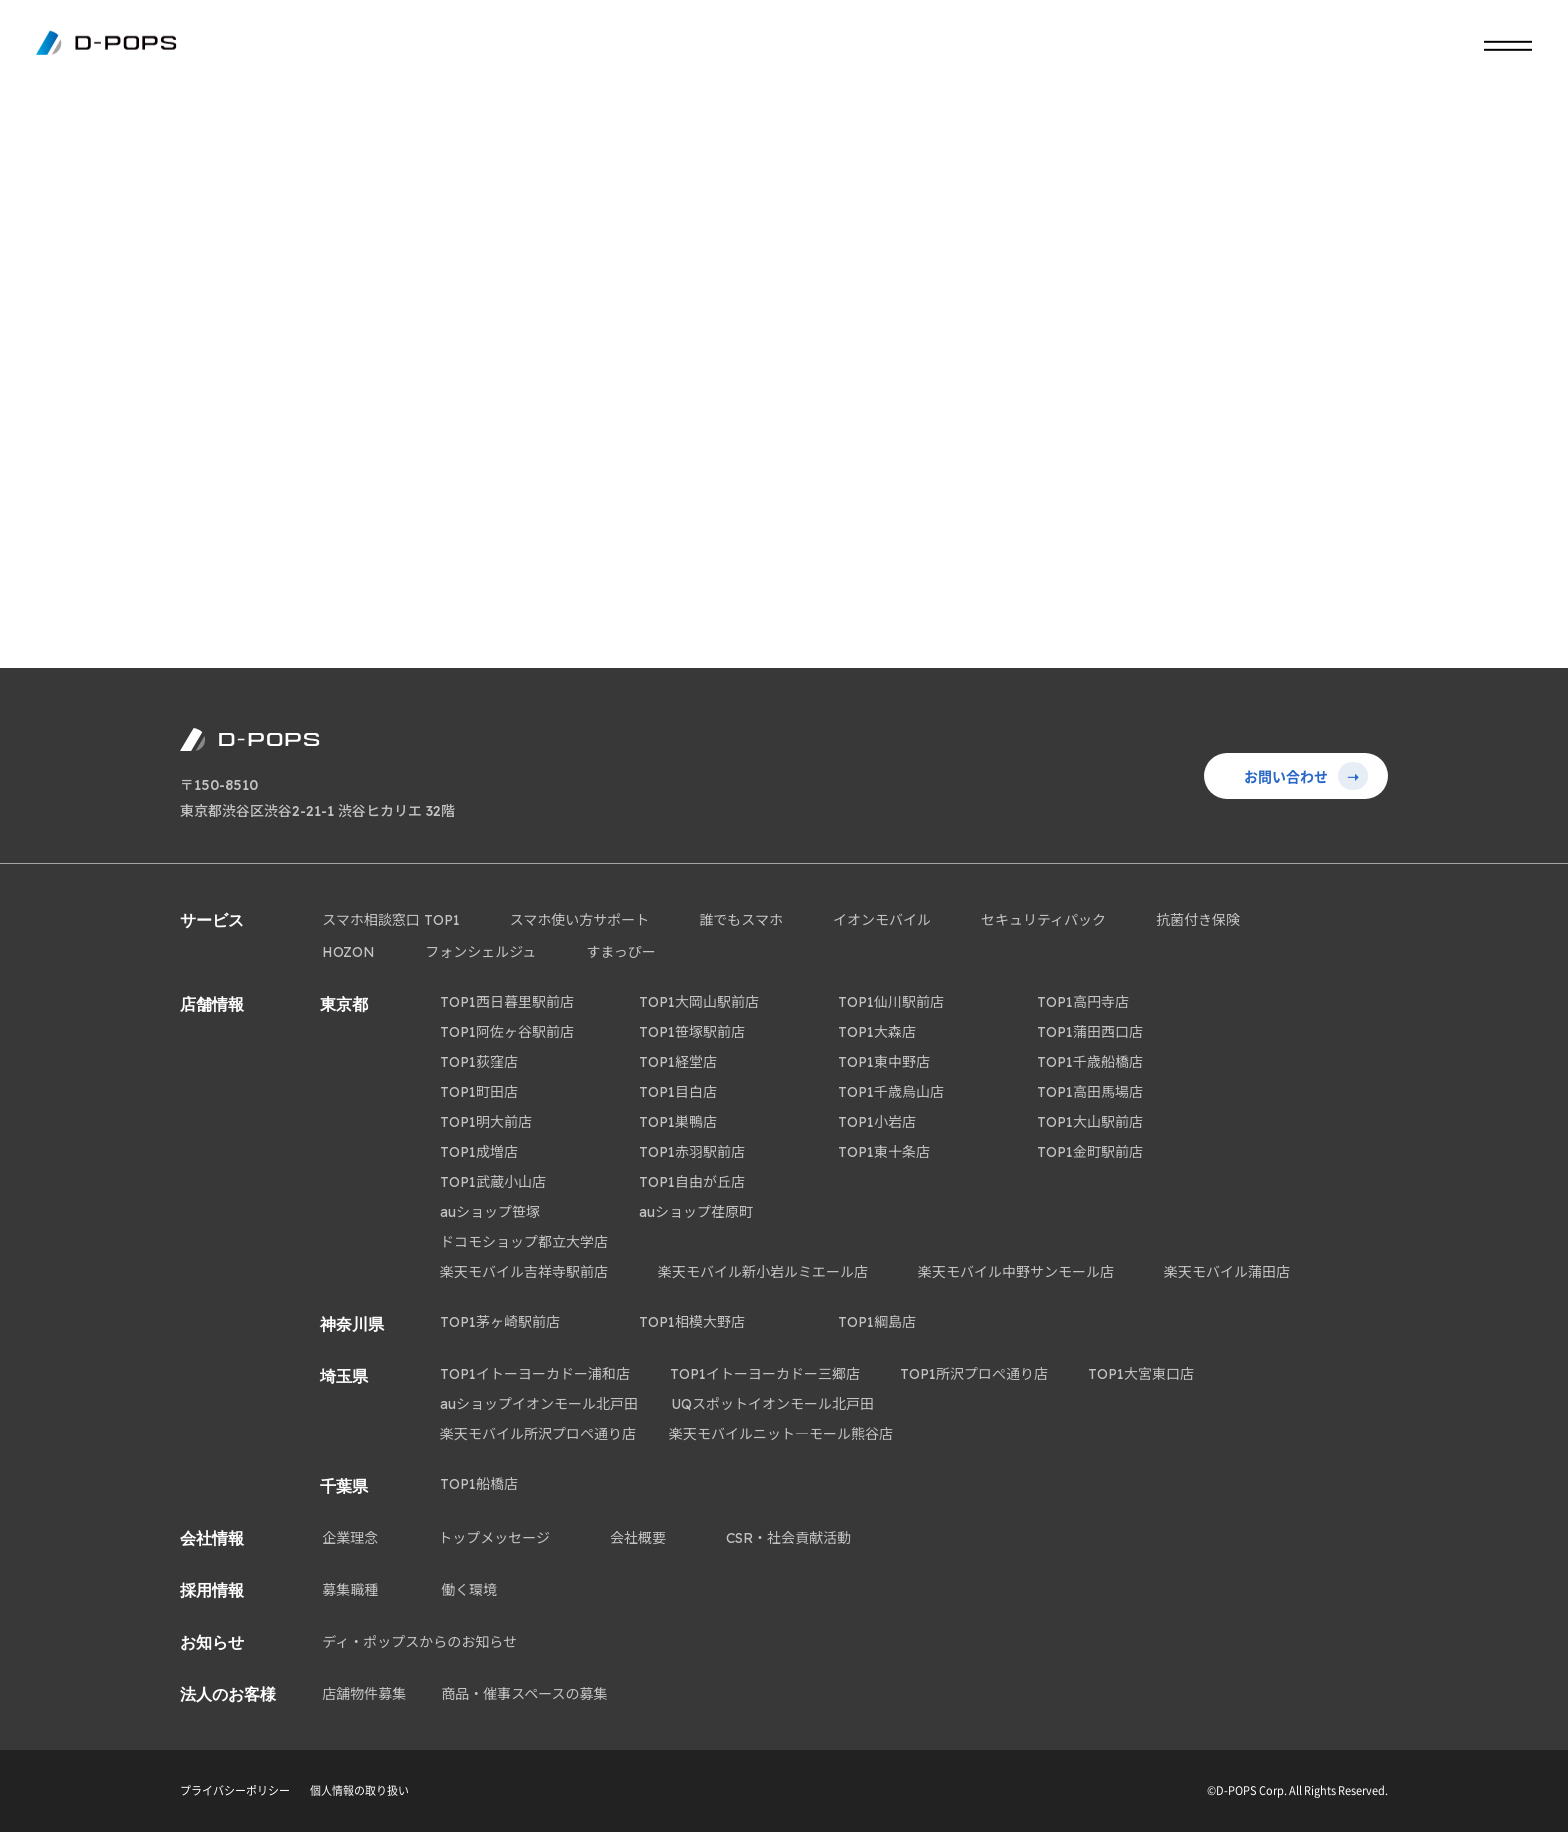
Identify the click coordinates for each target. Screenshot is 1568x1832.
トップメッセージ (494, 1538)
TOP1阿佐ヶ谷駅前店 (507, 1032)
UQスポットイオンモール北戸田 (772, 1404)
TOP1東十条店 (884, 1152)
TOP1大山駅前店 (1090, 1122)
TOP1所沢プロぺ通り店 (974, 1374)
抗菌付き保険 (1198, 920)
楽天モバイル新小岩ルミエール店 (763, 1272)
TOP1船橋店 (479, 1484)
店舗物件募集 (364, 1694)
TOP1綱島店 (877, 1322)
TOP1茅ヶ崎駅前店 (500, 1322)
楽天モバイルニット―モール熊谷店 (781, 1434)
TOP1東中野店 (884, 1062)
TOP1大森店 (877, 1032)
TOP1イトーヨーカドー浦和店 (535, 1374)
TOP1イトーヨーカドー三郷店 (765, 1374)
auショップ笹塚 (490, 1212)
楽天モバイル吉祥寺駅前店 (524, 1272)
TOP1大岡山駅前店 (699, 1002)
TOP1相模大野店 (692, 1322)
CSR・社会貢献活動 (788, 1538)
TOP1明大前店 (486, 1122)
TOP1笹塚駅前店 (692, 1032)
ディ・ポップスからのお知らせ (419, 1642)
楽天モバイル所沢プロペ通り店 (538, 1434)
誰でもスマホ (741, 920)
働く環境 (469, 1590)
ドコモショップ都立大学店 (524, 1242)
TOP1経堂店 (678, 1062)
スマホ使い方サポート (580, 920)
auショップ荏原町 (696, 1212)
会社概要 (638, 1538)
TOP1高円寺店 (1083, 1002)
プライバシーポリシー (235, 1790)
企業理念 (350, 1538)
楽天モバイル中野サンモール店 (1016, 1272)
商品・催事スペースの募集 (524, 1694)
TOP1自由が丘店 (692, 1182)
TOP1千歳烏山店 (891, 1092)
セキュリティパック (1043, 920)
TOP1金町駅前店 (1090, 1152)
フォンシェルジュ (480, 952)
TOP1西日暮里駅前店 (507, 1002)
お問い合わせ (1306, 776)
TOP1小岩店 (877, 1122)
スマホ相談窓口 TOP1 (391, 920)
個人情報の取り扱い (359, 1790)
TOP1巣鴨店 (678, 1122)
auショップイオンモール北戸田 (539, 1404)
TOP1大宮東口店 (1141, 1374)
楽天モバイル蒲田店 (1227, 1272)
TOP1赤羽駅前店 (692, 1152)
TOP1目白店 (678, 1092)
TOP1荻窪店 (479, 1062)
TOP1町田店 (479, 1092)
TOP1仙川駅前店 (891, 1002)
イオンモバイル (882, 920)
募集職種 (350, 1590)
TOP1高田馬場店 (1090, 1092)
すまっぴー (620, 952)
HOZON (348, 952)
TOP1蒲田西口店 (1090, 1032)
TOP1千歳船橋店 (1090, 1062)
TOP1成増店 (479, 1152)
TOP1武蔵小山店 (493, 1182)
